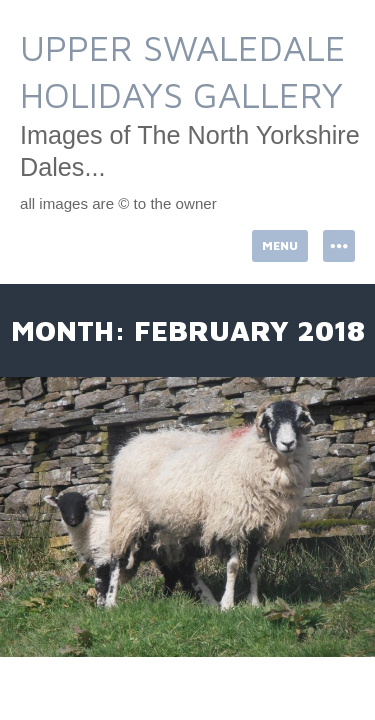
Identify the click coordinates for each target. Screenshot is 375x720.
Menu (280, 245)
